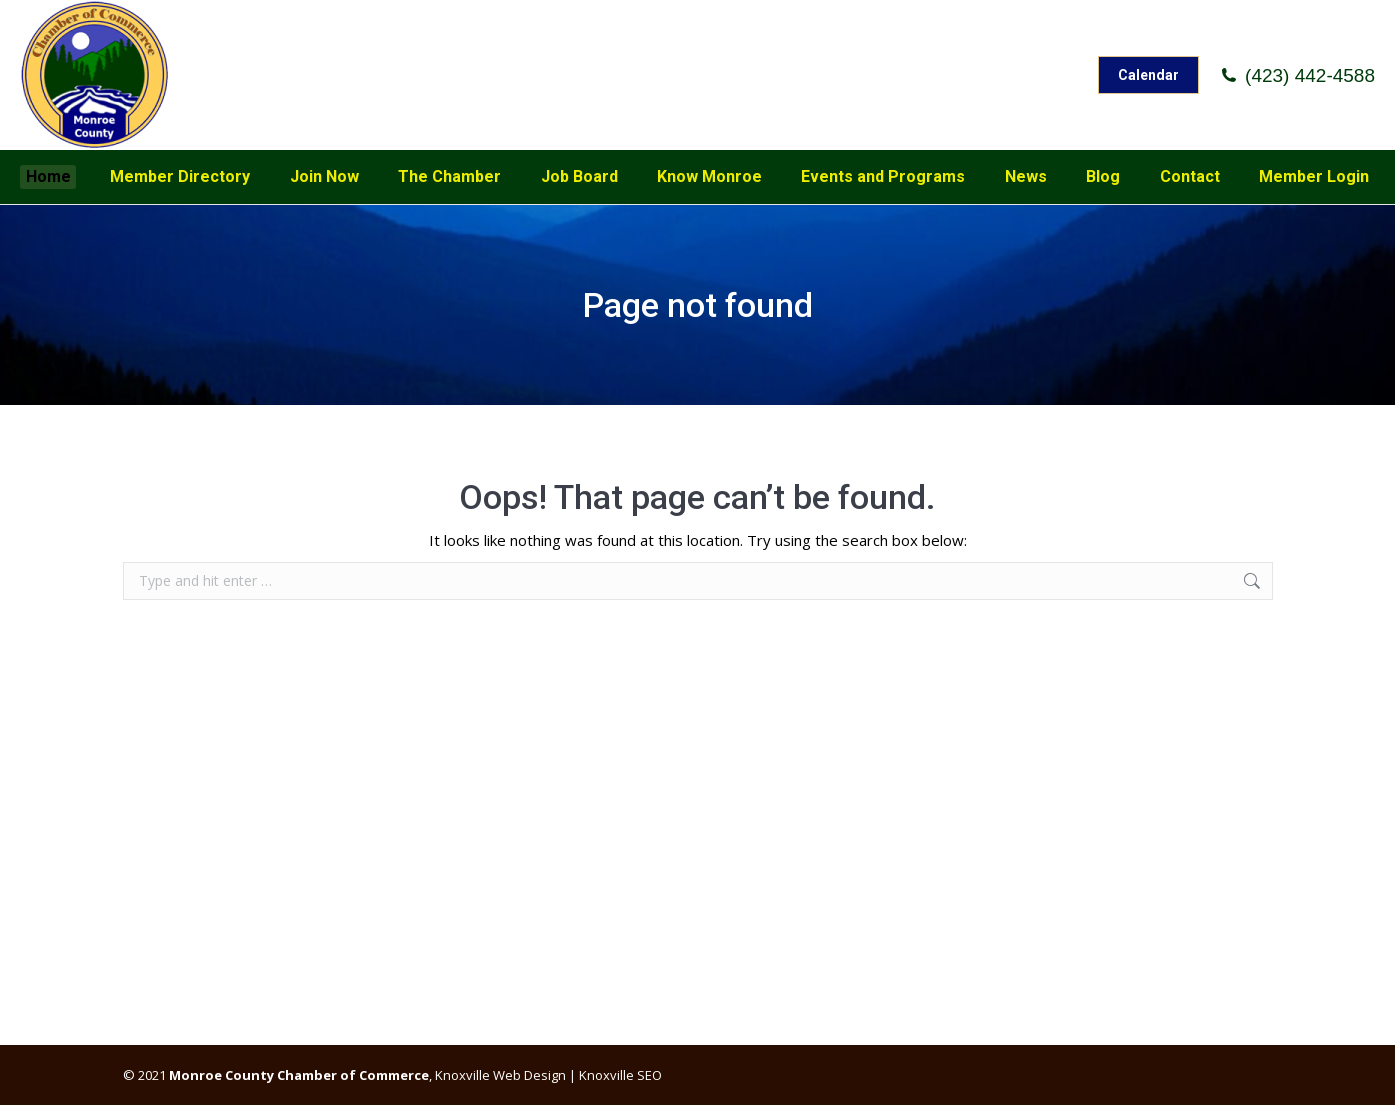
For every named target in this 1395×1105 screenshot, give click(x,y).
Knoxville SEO (620, 1075)
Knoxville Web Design (499, 1075)
